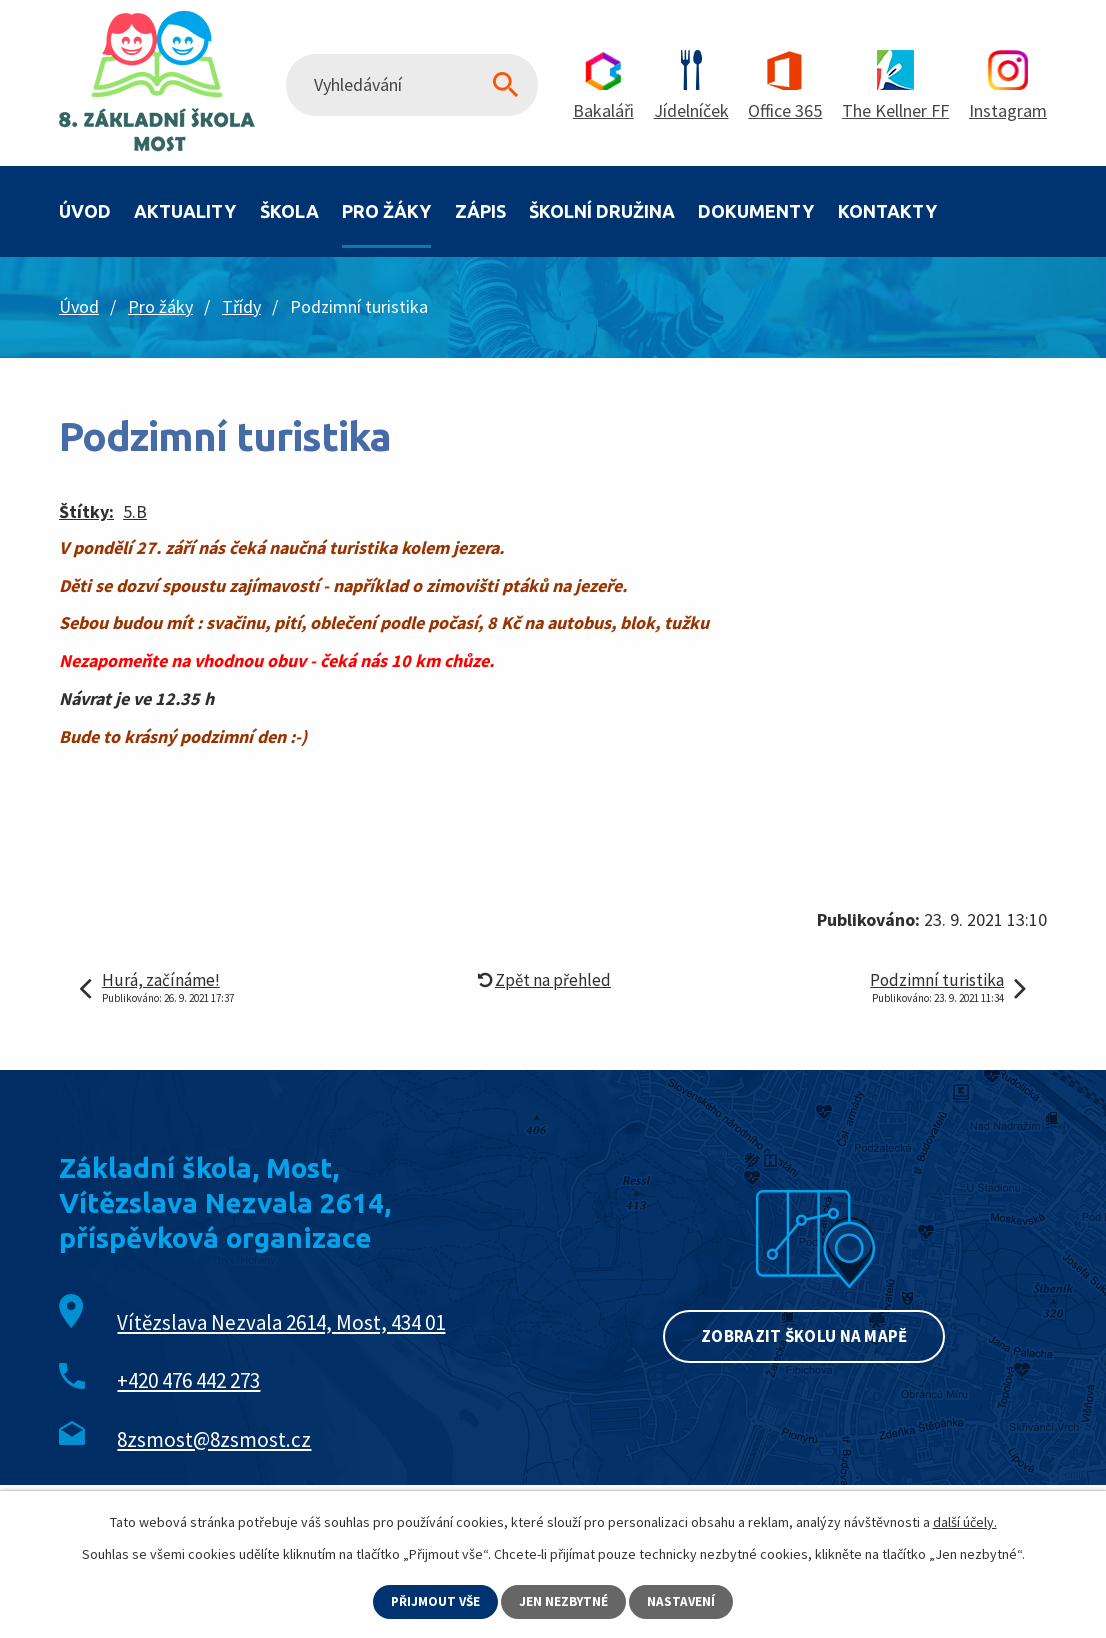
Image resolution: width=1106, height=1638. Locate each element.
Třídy (241, 306)
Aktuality (185, 211)
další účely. (965, 1521)
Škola (289, 211)
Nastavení (685, 1601)
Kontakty (887, 211)
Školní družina (602, 211)
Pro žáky (386, 211)
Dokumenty (756, 211)
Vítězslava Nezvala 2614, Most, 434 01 (281, 1322)
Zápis (480, 211)
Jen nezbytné (566, 1601)
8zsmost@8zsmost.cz (214, 1439)
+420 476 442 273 (188, 1380)
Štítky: (86, 511)
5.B (135, 511)
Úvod (85, 211)
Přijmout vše (434, 1601)
